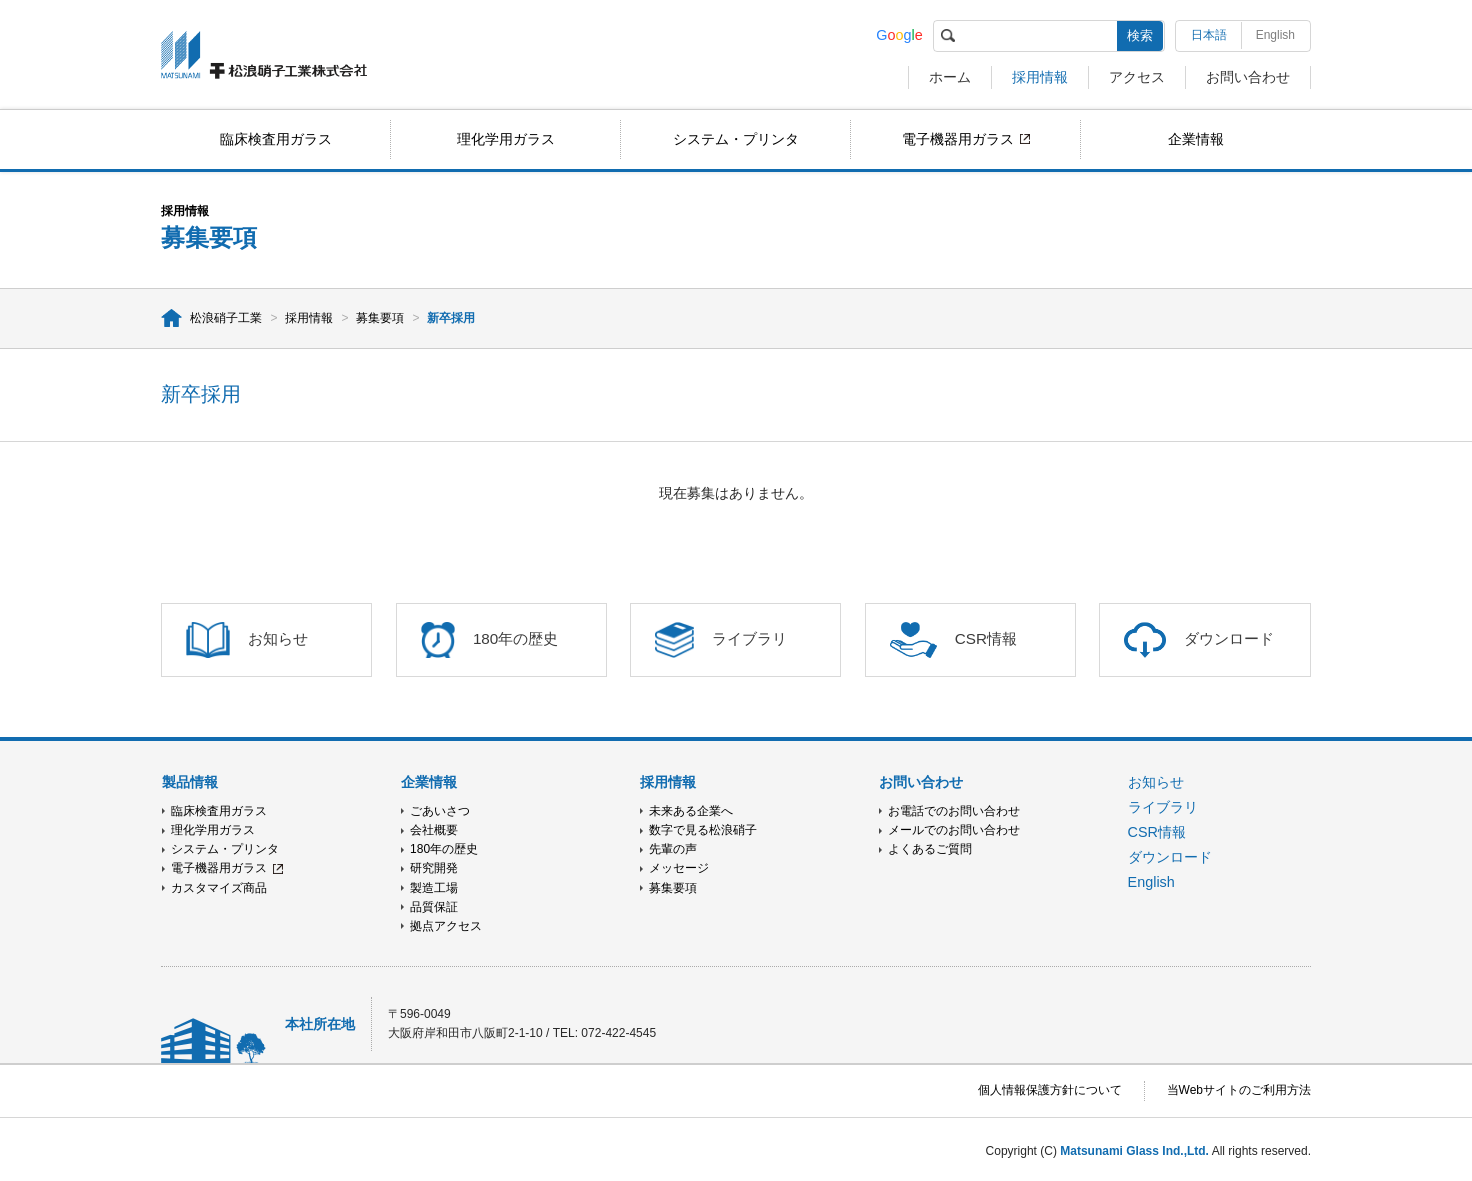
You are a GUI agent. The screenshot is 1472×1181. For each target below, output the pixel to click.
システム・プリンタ (736, 139)
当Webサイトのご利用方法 (1239, 1090)
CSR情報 (1157, 832)
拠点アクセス (446, 926)
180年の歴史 (444, 849)
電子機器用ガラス (958, 139)
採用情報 (1040, 77)
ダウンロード (1170, 857)
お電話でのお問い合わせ (954, 811)
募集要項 (380, 318)
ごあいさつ (440, 811)
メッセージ (679, 868)
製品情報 (190, 782)
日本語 (1209, 35)
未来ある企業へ (691, 811)
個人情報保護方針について (1050, 1090)
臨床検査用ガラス (276, 139)
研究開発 (434, 868)
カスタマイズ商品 (219, 888)
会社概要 (434, 830)
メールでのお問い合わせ (954, 830)
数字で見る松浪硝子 (703, 830)
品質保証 (434, 907)
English (1275, 35)
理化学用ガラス (506, 139)
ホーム (950, 77)
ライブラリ (1163, 807)
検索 (1140, 35)
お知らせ (1156, 782)
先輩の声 (673, 849)
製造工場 (434, 888)
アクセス (1137, 77)
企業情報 (1196, 139)
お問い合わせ (1248, 77)
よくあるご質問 (930, 849)
